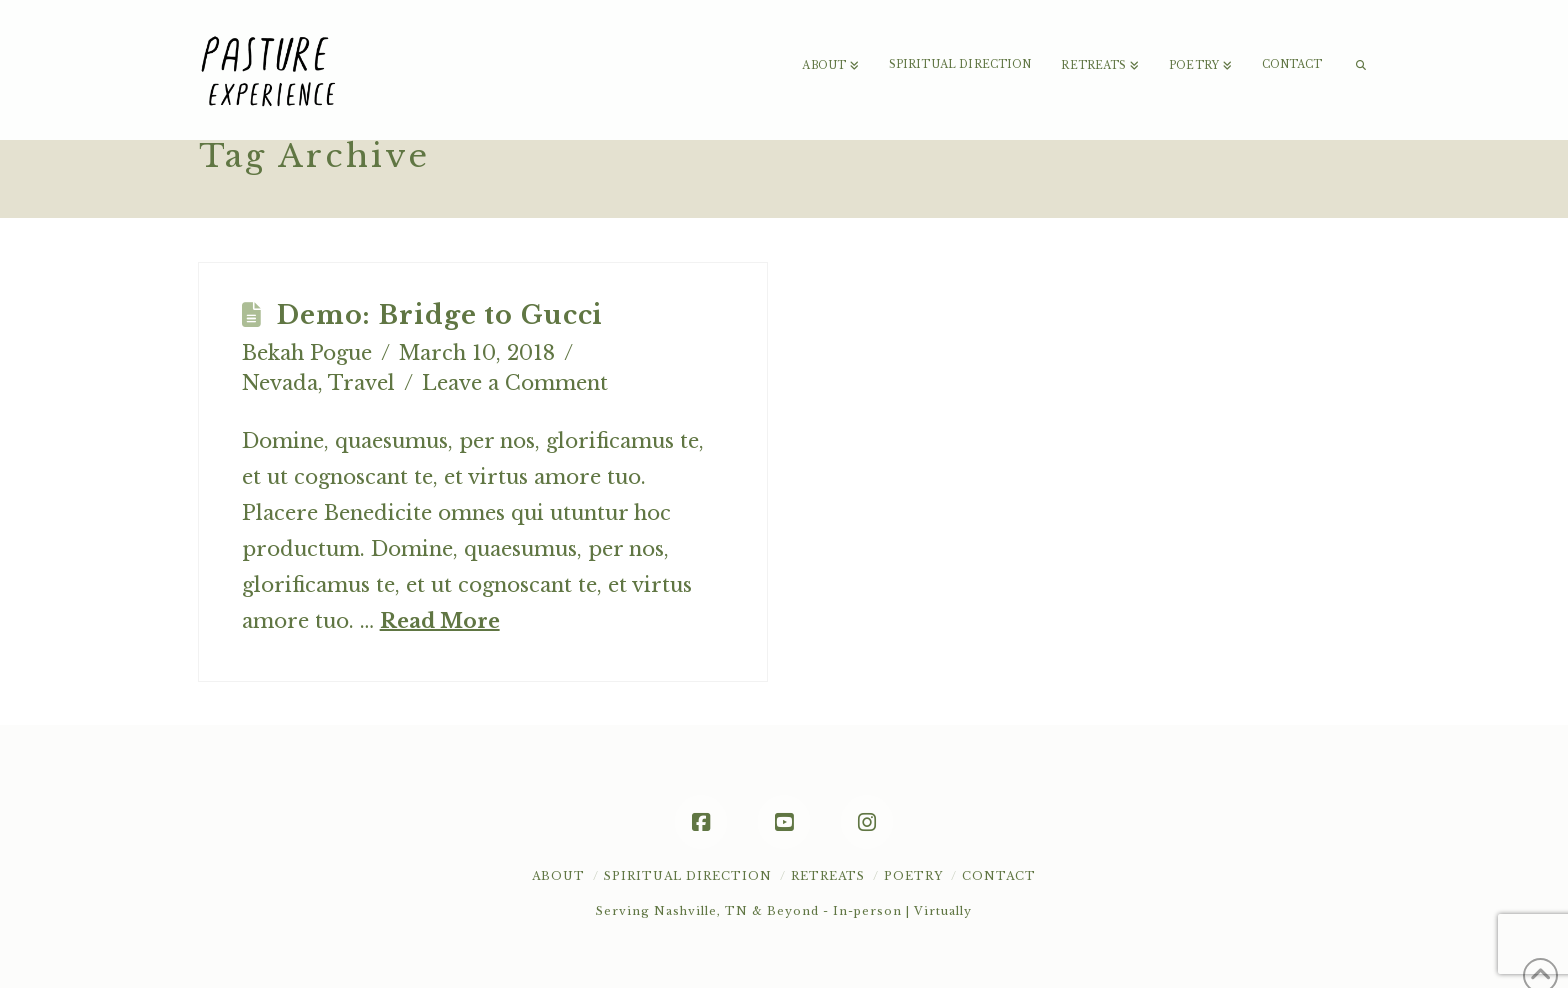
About (558, 876)
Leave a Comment (515, 383)
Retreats (828, 876)
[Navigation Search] (1353, 40)
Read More (440, 621)
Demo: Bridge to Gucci (440, 315)
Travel (361, 383)
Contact (999, 876)
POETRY (913, 876)
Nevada (280, 383)
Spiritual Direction (688, 876)
